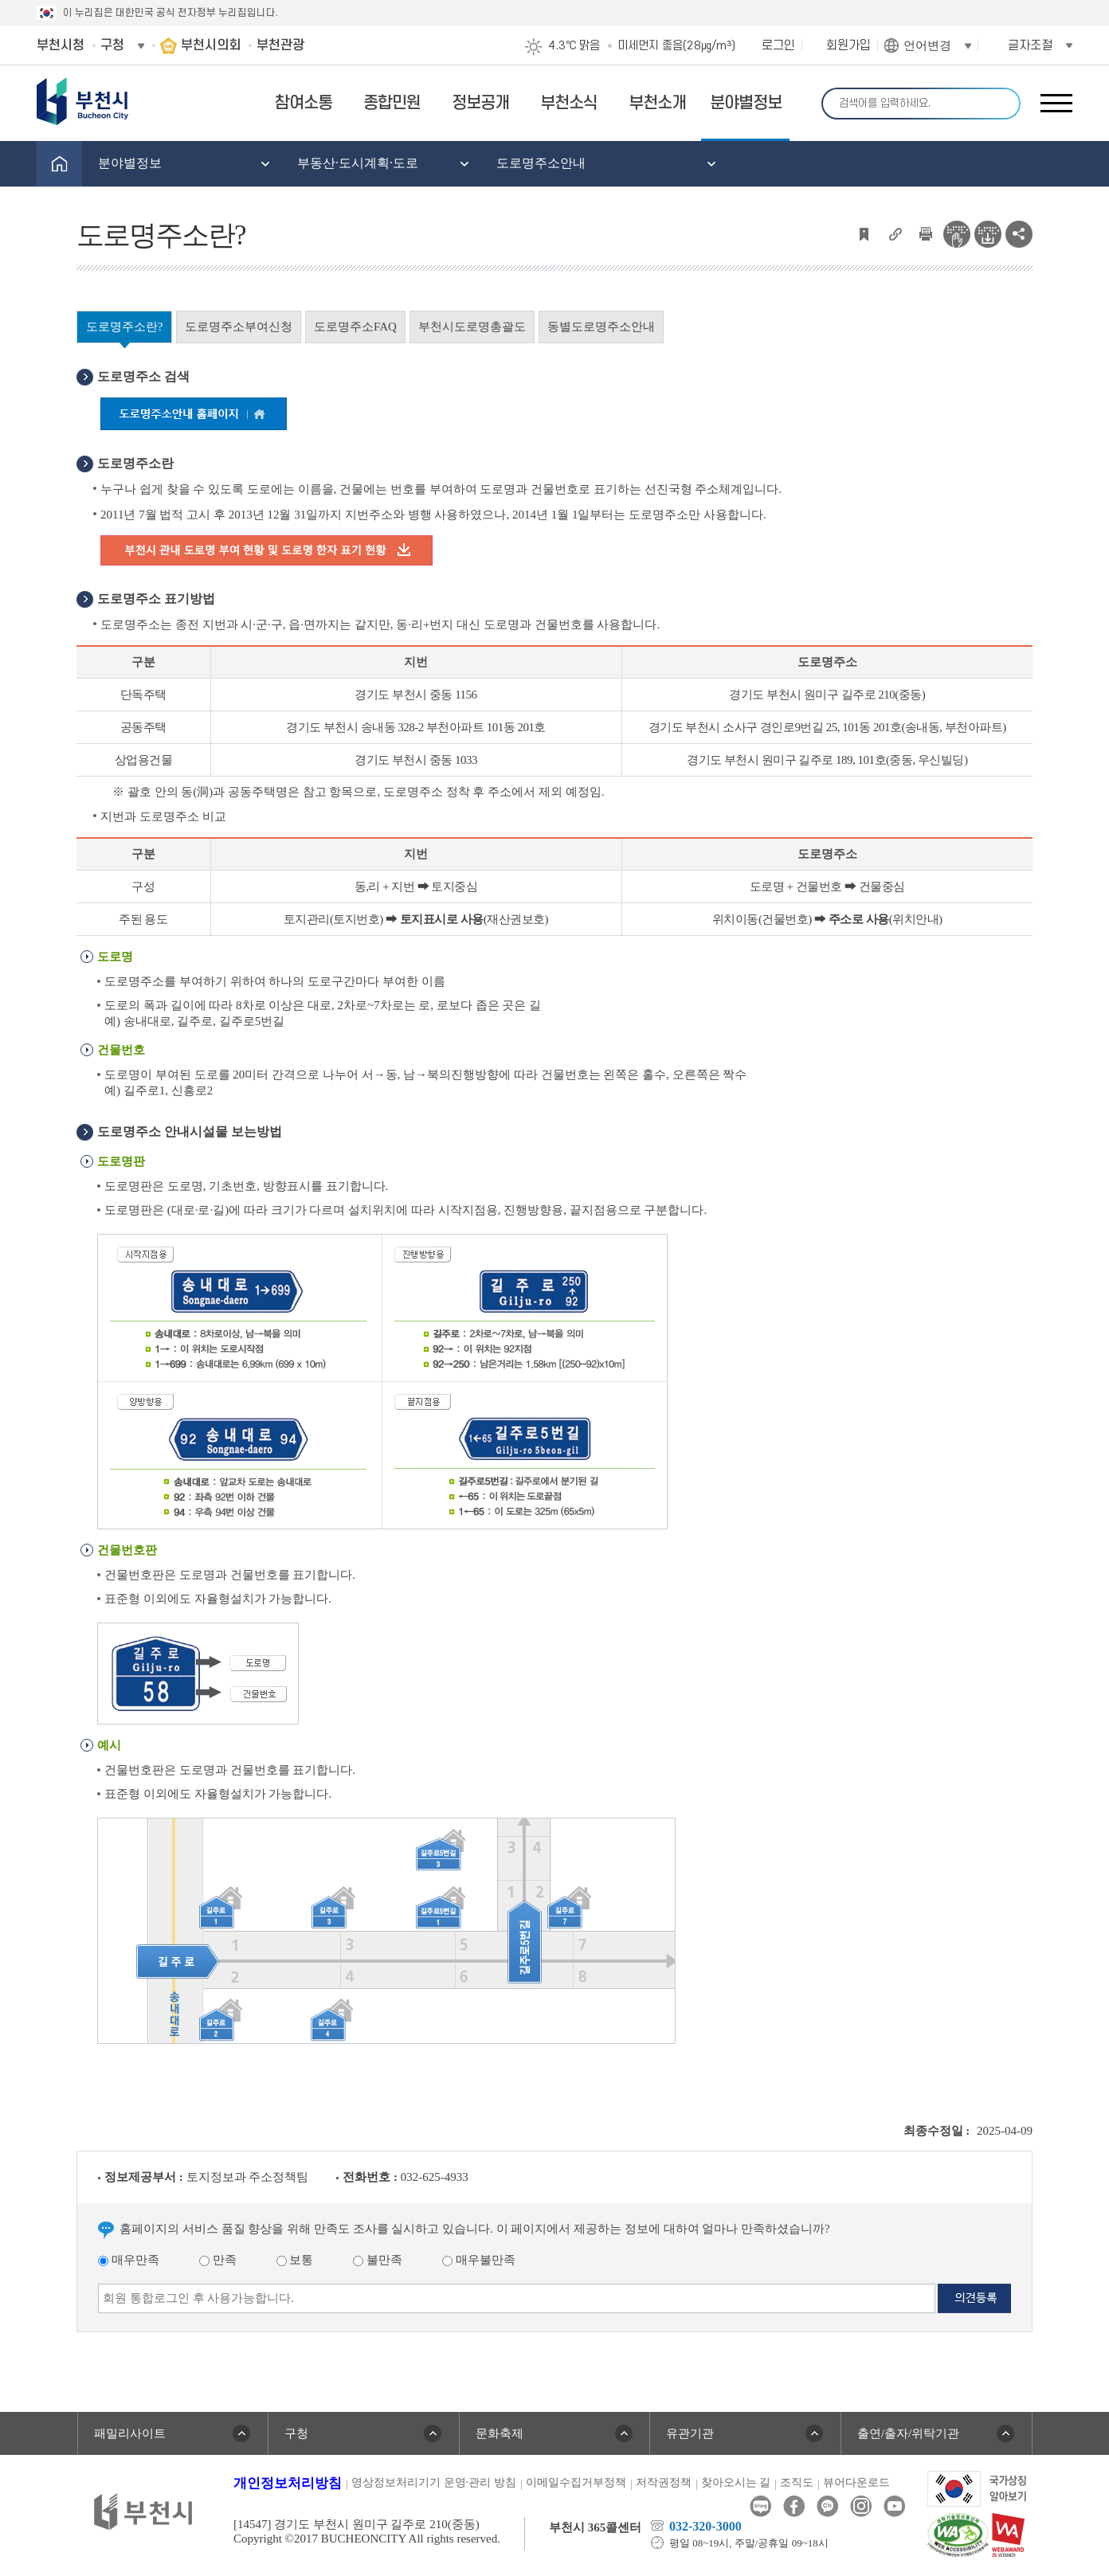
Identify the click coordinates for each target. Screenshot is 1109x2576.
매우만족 (128, 2259)
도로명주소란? (124, 326)
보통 (295, 2259)
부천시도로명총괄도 (472, 326)
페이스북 (794, 2506)
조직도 (796, 2482)
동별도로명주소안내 (601, 326)
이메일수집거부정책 (576, 2482)
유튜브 (894, 2506)
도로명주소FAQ (355, 326)
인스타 (861, 2506)
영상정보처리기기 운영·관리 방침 (433, 2482)
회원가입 (848, 45)
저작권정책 (664, 2482)
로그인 (778, 45)
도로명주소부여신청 (238, 326)
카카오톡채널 (827, 2506)
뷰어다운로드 (856, 2482)
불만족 (377, 2259)
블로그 (760, 2506)
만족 (218, 2259)
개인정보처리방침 (287, 2483)
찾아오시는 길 (736, 2482)
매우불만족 (478, 2259)
